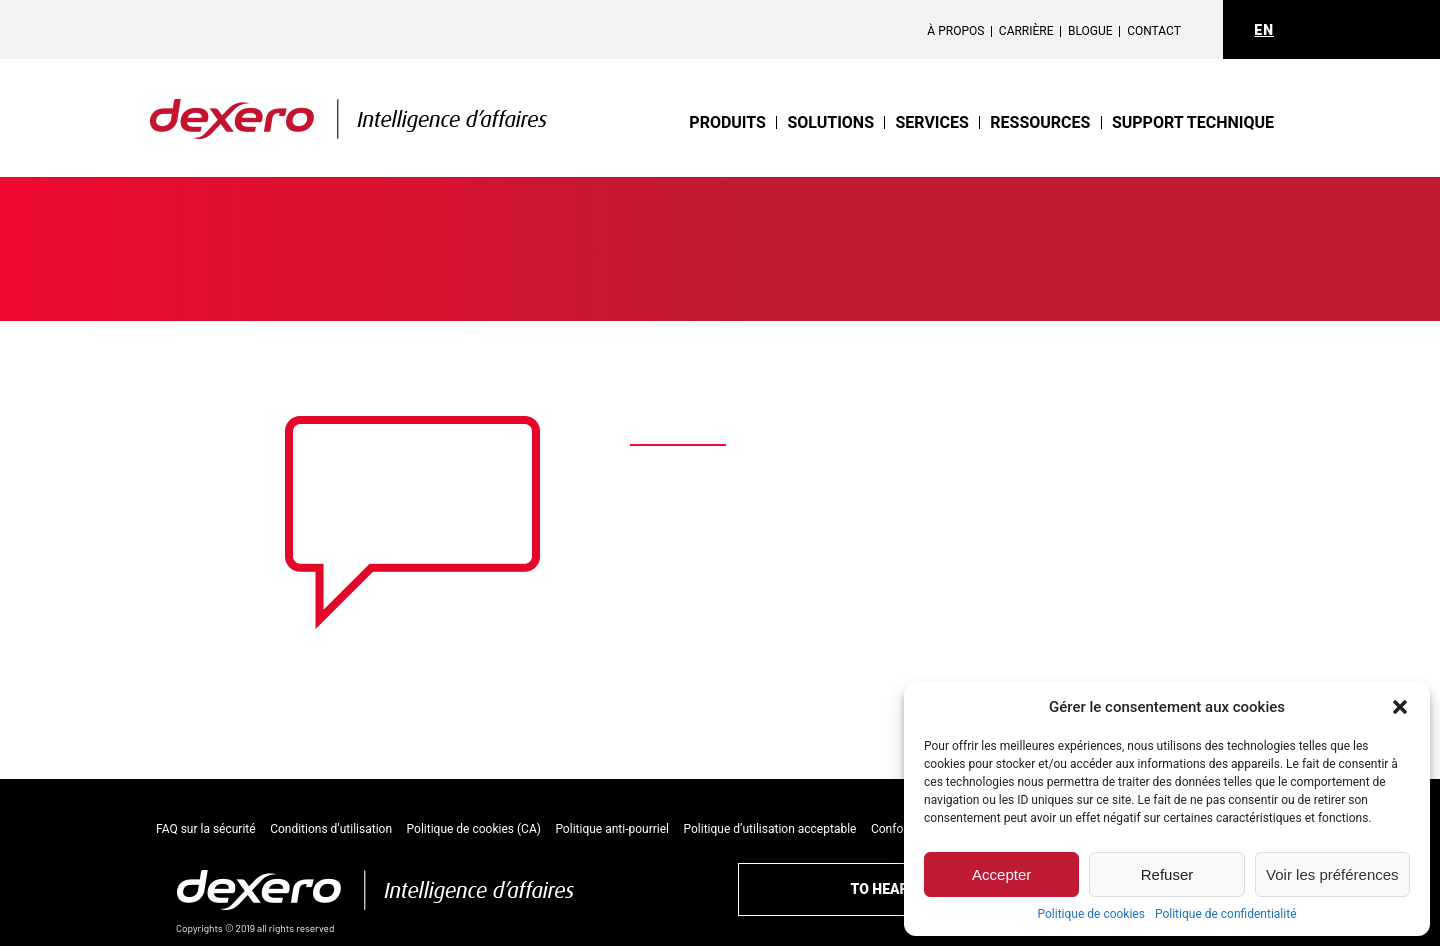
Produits (743, 122)
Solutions (842, 122)
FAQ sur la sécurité (206, 829)
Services (939, 122)
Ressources (1044, 122)
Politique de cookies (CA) (474, 829)
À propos (955, 31)
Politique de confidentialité (1226, 914)
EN (1264, 30)
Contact (1154, 31)
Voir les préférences (1332, 874)
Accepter (1001, 874)
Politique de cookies (1091, 914)
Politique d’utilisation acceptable (770, 829)
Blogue (1090, 31)
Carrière (1026, 31)
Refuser (1167, 874)
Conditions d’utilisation (331, 829)
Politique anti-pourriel (612, 829)
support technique (1193, 122)
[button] (1400, 707)
